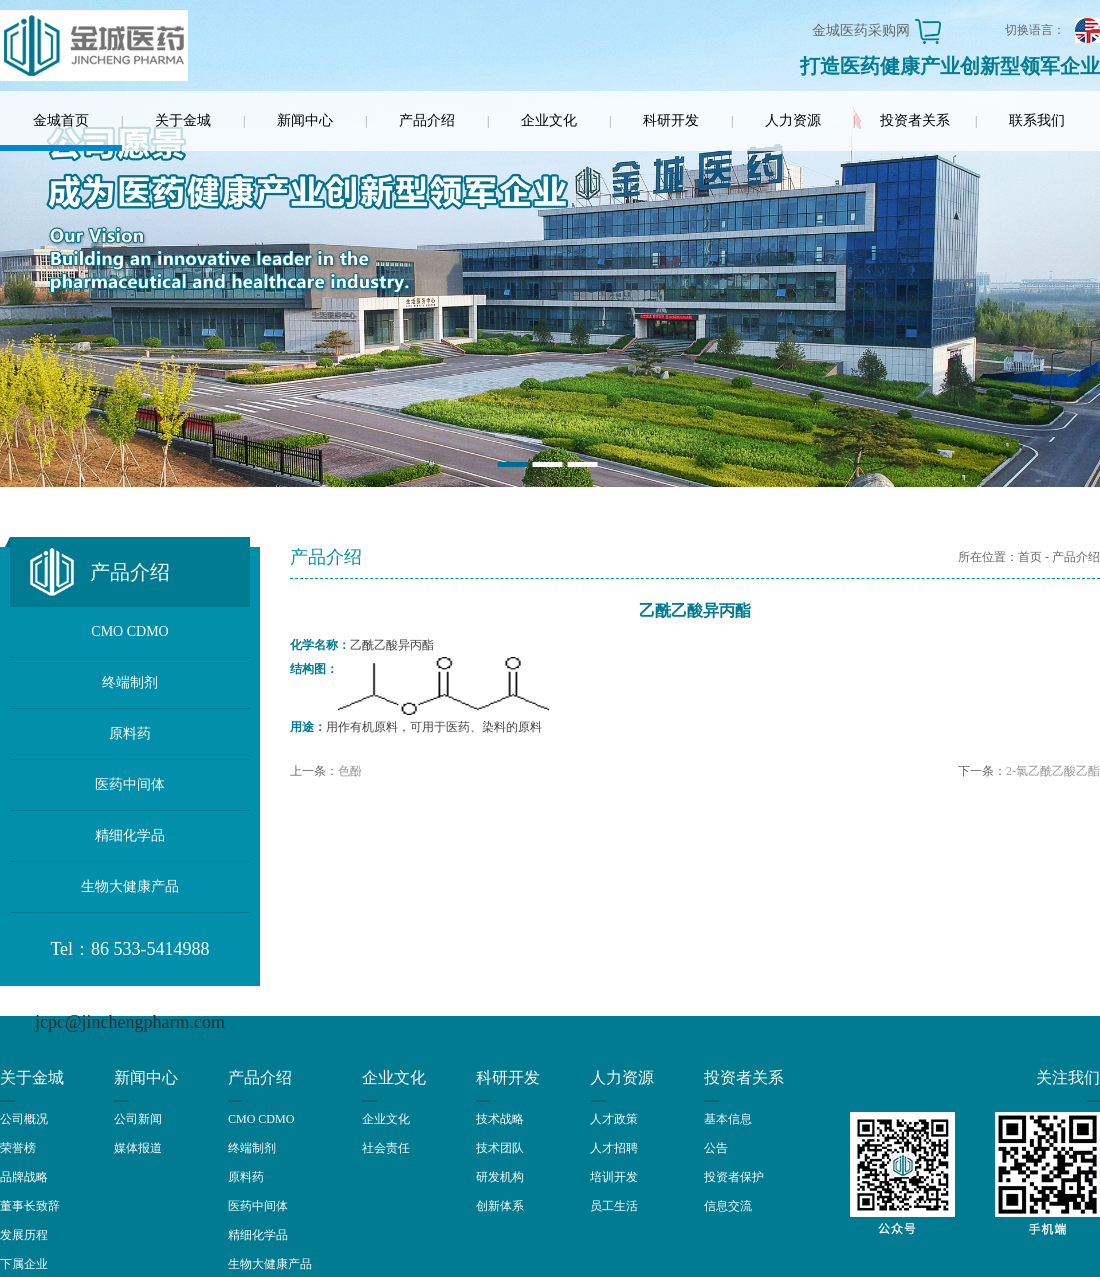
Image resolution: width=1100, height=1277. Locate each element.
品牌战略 (24, 1177)
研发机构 (500, 1177)
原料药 (130, 733)
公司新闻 (138, 1119)
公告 (716, 1148)
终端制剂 (130, 682)
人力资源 (793, 120)
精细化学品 (130, 835)
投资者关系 (915, 120)
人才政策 (614, 1119)
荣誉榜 (18, 1148)
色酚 (350, 771)
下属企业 (24, 1264)
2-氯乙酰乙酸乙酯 (1053, 771)
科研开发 (671, 120)
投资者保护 (734, 1177)
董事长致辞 (30, 1206)
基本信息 (728, 1119)
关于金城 (183, 120)
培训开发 (614, 1177)
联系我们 (1037, 120)
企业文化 (549, 120)
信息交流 (728, 1206)
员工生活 (614, 1206)
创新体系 (500, 1206)
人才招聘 (614, 1148)
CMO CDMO (129, 631)
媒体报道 (138, 1148)
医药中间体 (130, 784)
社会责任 (386, 1148)
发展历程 (24, 1235)
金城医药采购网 (861, 30)
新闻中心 (305, 120)
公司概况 (24, 1119)
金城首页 (61, 120)
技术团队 (500, 1148)
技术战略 (500, 1119)
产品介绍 (427, 120)
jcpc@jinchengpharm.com (130, 1022)
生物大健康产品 (130, 886)
